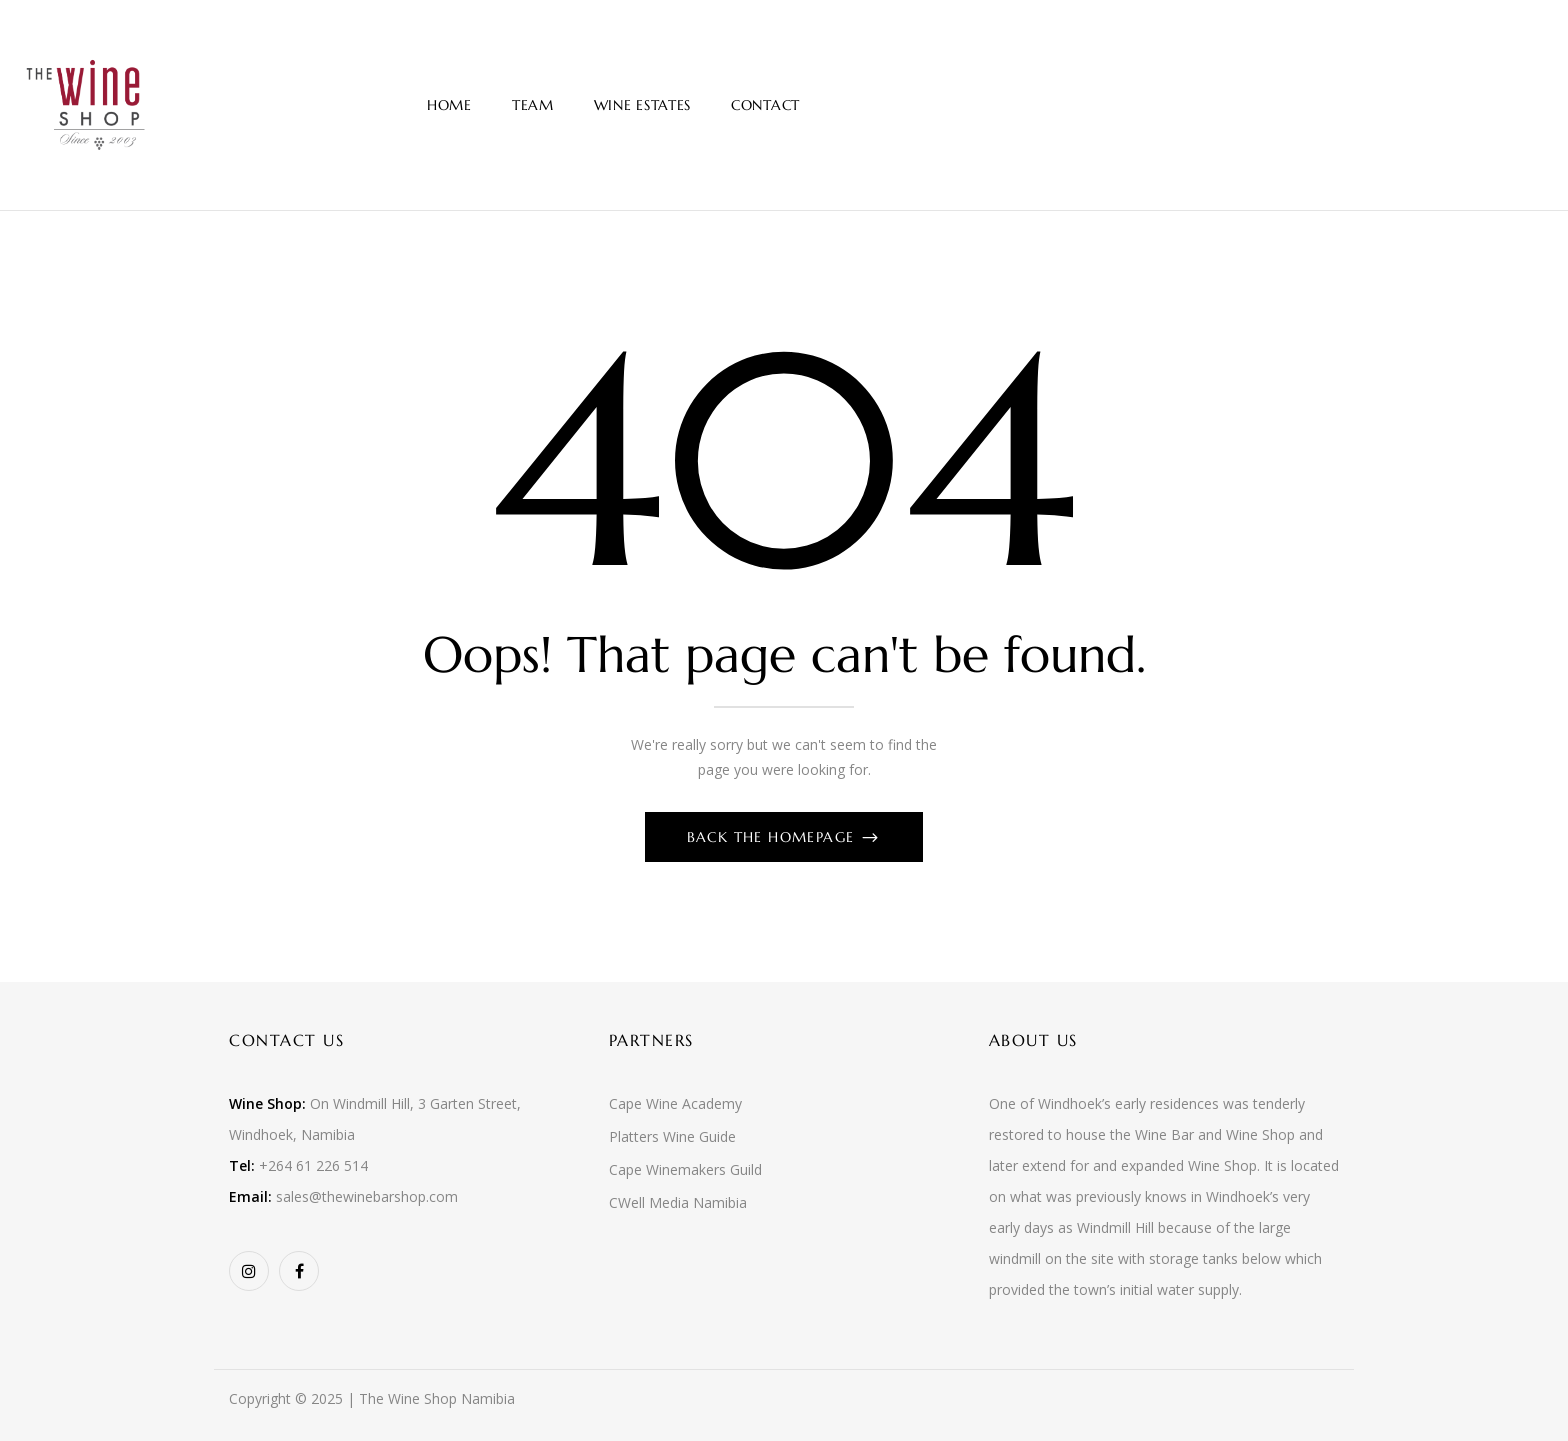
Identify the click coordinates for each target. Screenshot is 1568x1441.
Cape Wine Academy (675, 1103)
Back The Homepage (773, 837)
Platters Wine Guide (672, 1136)
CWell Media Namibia (678, 1202)
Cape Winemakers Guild (685, 1169)
